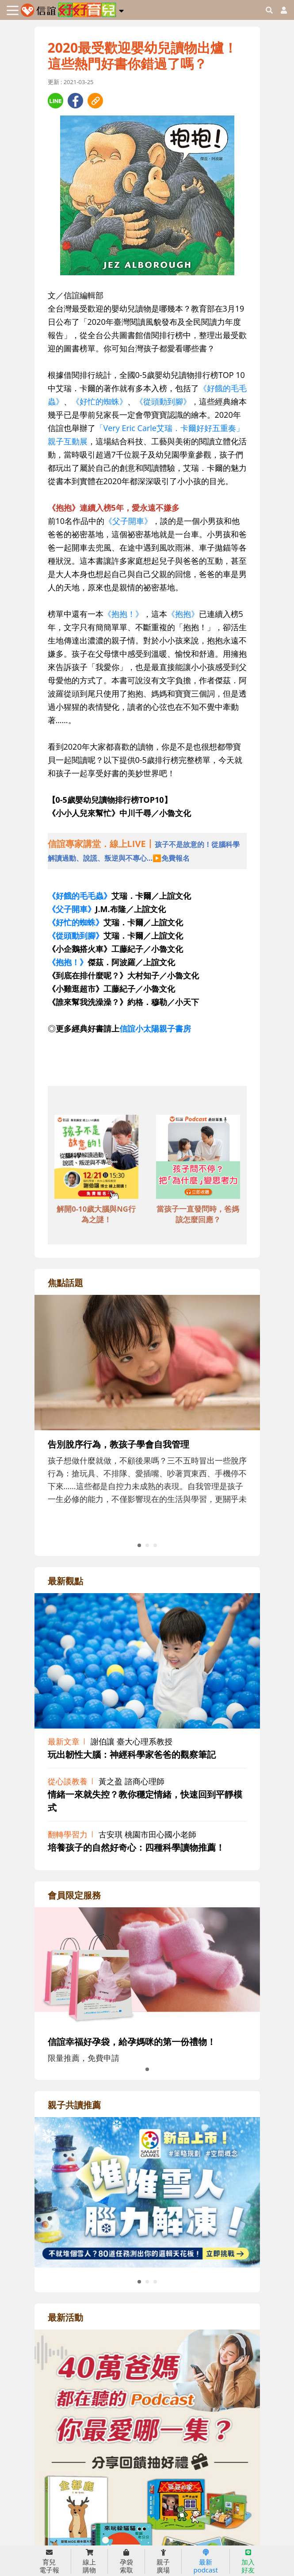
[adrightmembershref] (147, 1966)
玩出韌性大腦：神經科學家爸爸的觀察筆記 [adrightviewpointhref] (132, 1754)
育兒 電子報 (49, 2561)
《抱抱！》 (123, 613)
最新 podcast (205, 2561)
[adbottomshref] (96, 1158)
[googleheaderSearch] (269, 10)
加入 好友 (248, 2561)
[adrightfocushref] (147, 1430)
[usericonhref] (280, 10)
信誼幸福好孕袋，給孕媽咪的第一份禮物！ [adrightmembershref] (132, 2042)
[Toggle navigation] (13, 10)
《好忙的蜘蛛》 (99, 401)
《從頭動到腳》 (163, 401)
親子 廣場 (163, 2561)
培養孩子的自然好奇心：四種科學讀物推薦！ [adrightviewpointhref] (136, 1847)
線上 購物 (89, 2561)
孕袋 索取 (126, 2561)
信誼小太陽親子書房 (155, 1028)
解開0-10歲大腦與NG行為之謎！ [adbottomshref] (96, 1214)
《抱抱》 (183, 613)
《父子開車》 (128, 521)
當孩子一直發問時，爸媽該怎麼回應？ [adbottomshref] (198, 1214)
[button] (121, 9)
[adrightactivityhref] (147, 2479)
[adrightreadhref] (147, 2191)
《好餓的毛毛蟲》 (79, 895)
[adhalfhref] (147, 851)
